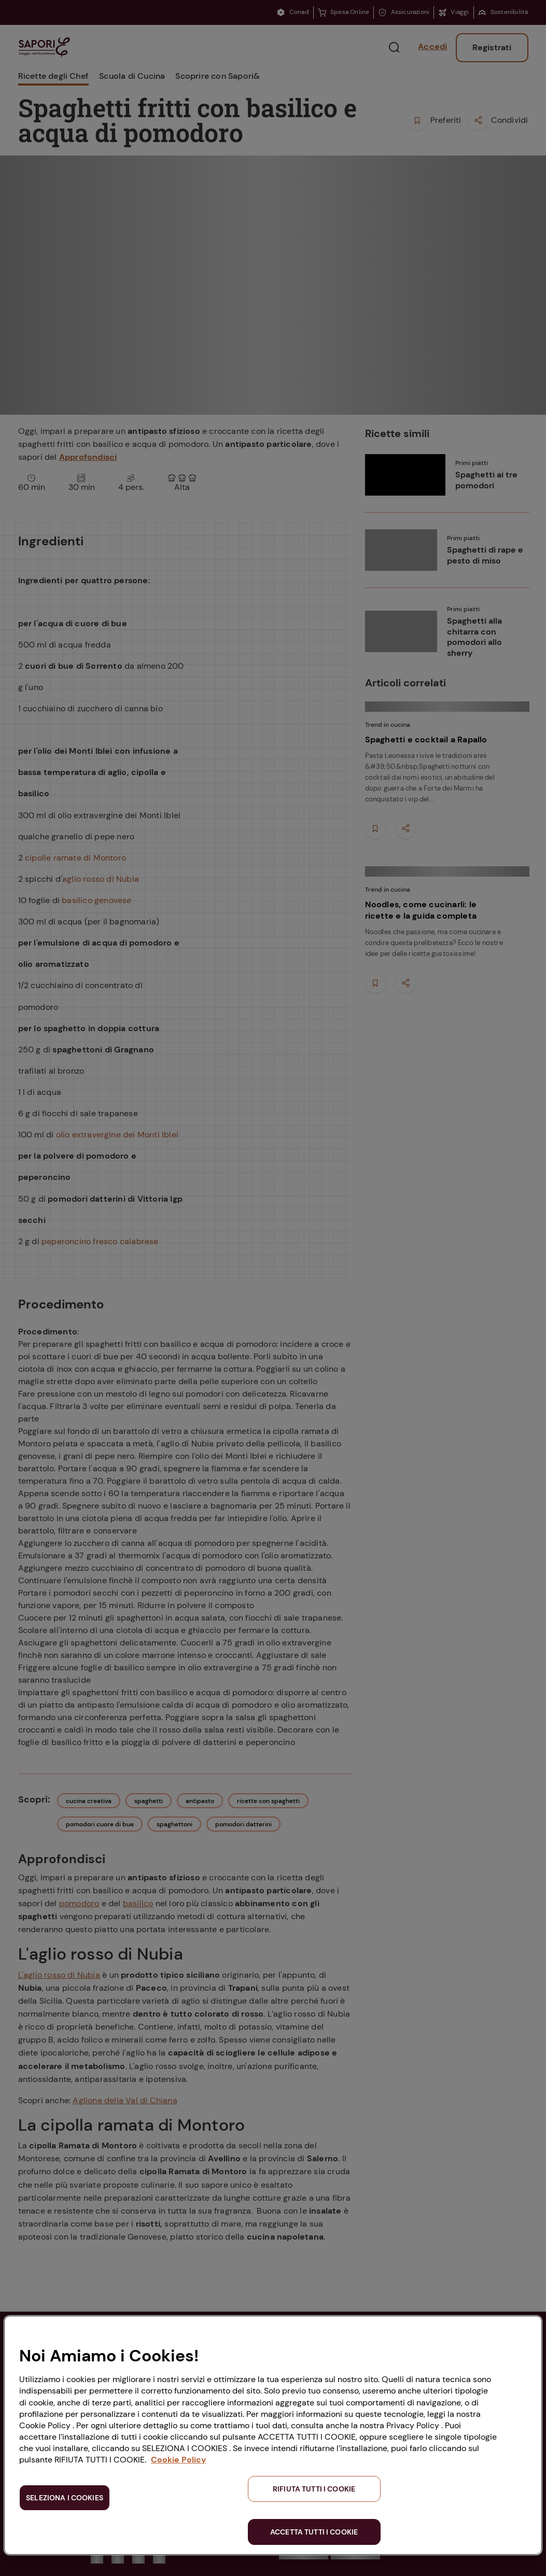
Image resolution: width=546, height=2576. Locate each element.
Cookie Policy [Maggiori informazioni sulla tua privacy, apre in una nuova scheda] (178, 2459)
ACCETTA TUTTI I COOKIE (314, 2532)
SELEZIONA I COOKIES (64, 2497)
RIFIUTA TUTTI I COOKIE (314, 2489)
